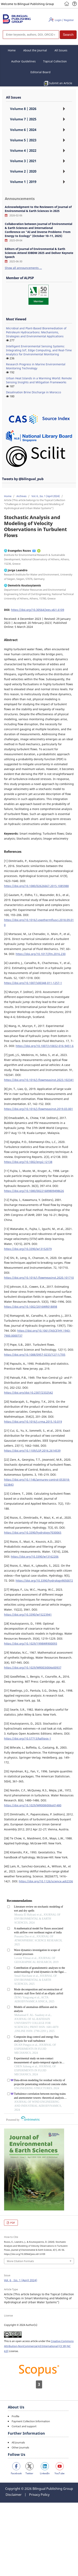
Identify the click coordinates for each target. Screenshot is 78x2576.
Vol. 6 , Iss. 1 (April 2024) (45, 496)
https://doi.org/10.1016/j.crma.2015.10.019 (33, 1421)
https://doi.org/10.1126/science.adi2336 (46, 1881)
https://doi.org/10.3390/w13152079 (28, 1249)
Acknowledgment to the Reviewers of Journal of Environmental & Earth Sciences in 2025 (38, 209)
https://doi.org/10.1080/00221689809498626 (34, 1191)
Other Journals (20, 2447)
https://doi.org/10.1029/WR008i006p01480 (32, 1805)
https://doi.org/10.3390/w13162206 (35, 1556)
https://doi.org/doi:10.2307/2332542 (28, 1392)
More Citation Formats (20, 2261)
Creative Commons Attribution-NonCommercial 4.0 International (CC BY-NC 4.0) (39, 2346)
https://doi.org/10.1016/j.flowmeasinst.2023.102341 (39, 1080)
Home (12, 50)
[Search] (31, 34)
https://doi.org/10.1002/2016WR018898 (30, 1306)
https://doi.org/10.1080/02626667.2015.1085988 (36, 886)
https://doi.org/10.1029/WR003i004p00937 (32, 1667)
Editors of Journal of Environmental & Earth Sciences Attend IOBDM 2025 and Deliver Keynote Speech (39, 253)
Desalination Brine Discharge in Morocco (33, 392)
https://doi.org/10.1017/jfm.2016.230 (41, 954)
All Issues (61, 50)
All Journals (18, 2442)
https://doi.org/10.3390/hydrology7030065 (32, 1532)
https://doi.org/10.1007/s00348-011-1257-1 (33, 983)
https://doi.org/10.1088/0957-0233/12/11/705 (34, 1354)
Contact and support (24, 2426)
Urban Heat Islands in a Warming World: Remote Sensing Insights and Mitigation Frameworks (39, 380)
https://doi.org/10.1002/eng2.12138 (28, 1162)
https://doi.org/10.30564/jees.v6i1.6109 (37, 610)
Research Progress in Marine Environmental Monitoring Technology (35, 366)
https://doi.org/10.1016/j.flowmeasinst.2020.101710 (39, 1278)
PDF (12, 2222)
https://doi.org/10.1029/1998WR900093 (30, 1643)
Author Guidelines (23, 61)
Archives (21, 496)
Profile (15, 2416)
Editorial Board (40, 72)
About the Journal (35, 50)
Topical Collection (55, 61)
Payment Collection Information (31, 2421)
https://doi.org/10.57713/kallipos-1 (27, 1738)
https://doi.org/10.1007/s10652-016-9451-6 (45, 1046)
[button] (68, 34)
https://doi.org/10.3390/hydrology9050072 (44, 1580)
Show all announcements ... (23, 268)
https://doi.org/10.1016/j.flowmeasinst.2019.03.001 (38, 1109)
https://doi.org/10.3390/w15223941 (28, 1614)
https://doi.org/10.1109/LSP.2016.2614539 (32, 1450)
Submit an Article (60, 83)
